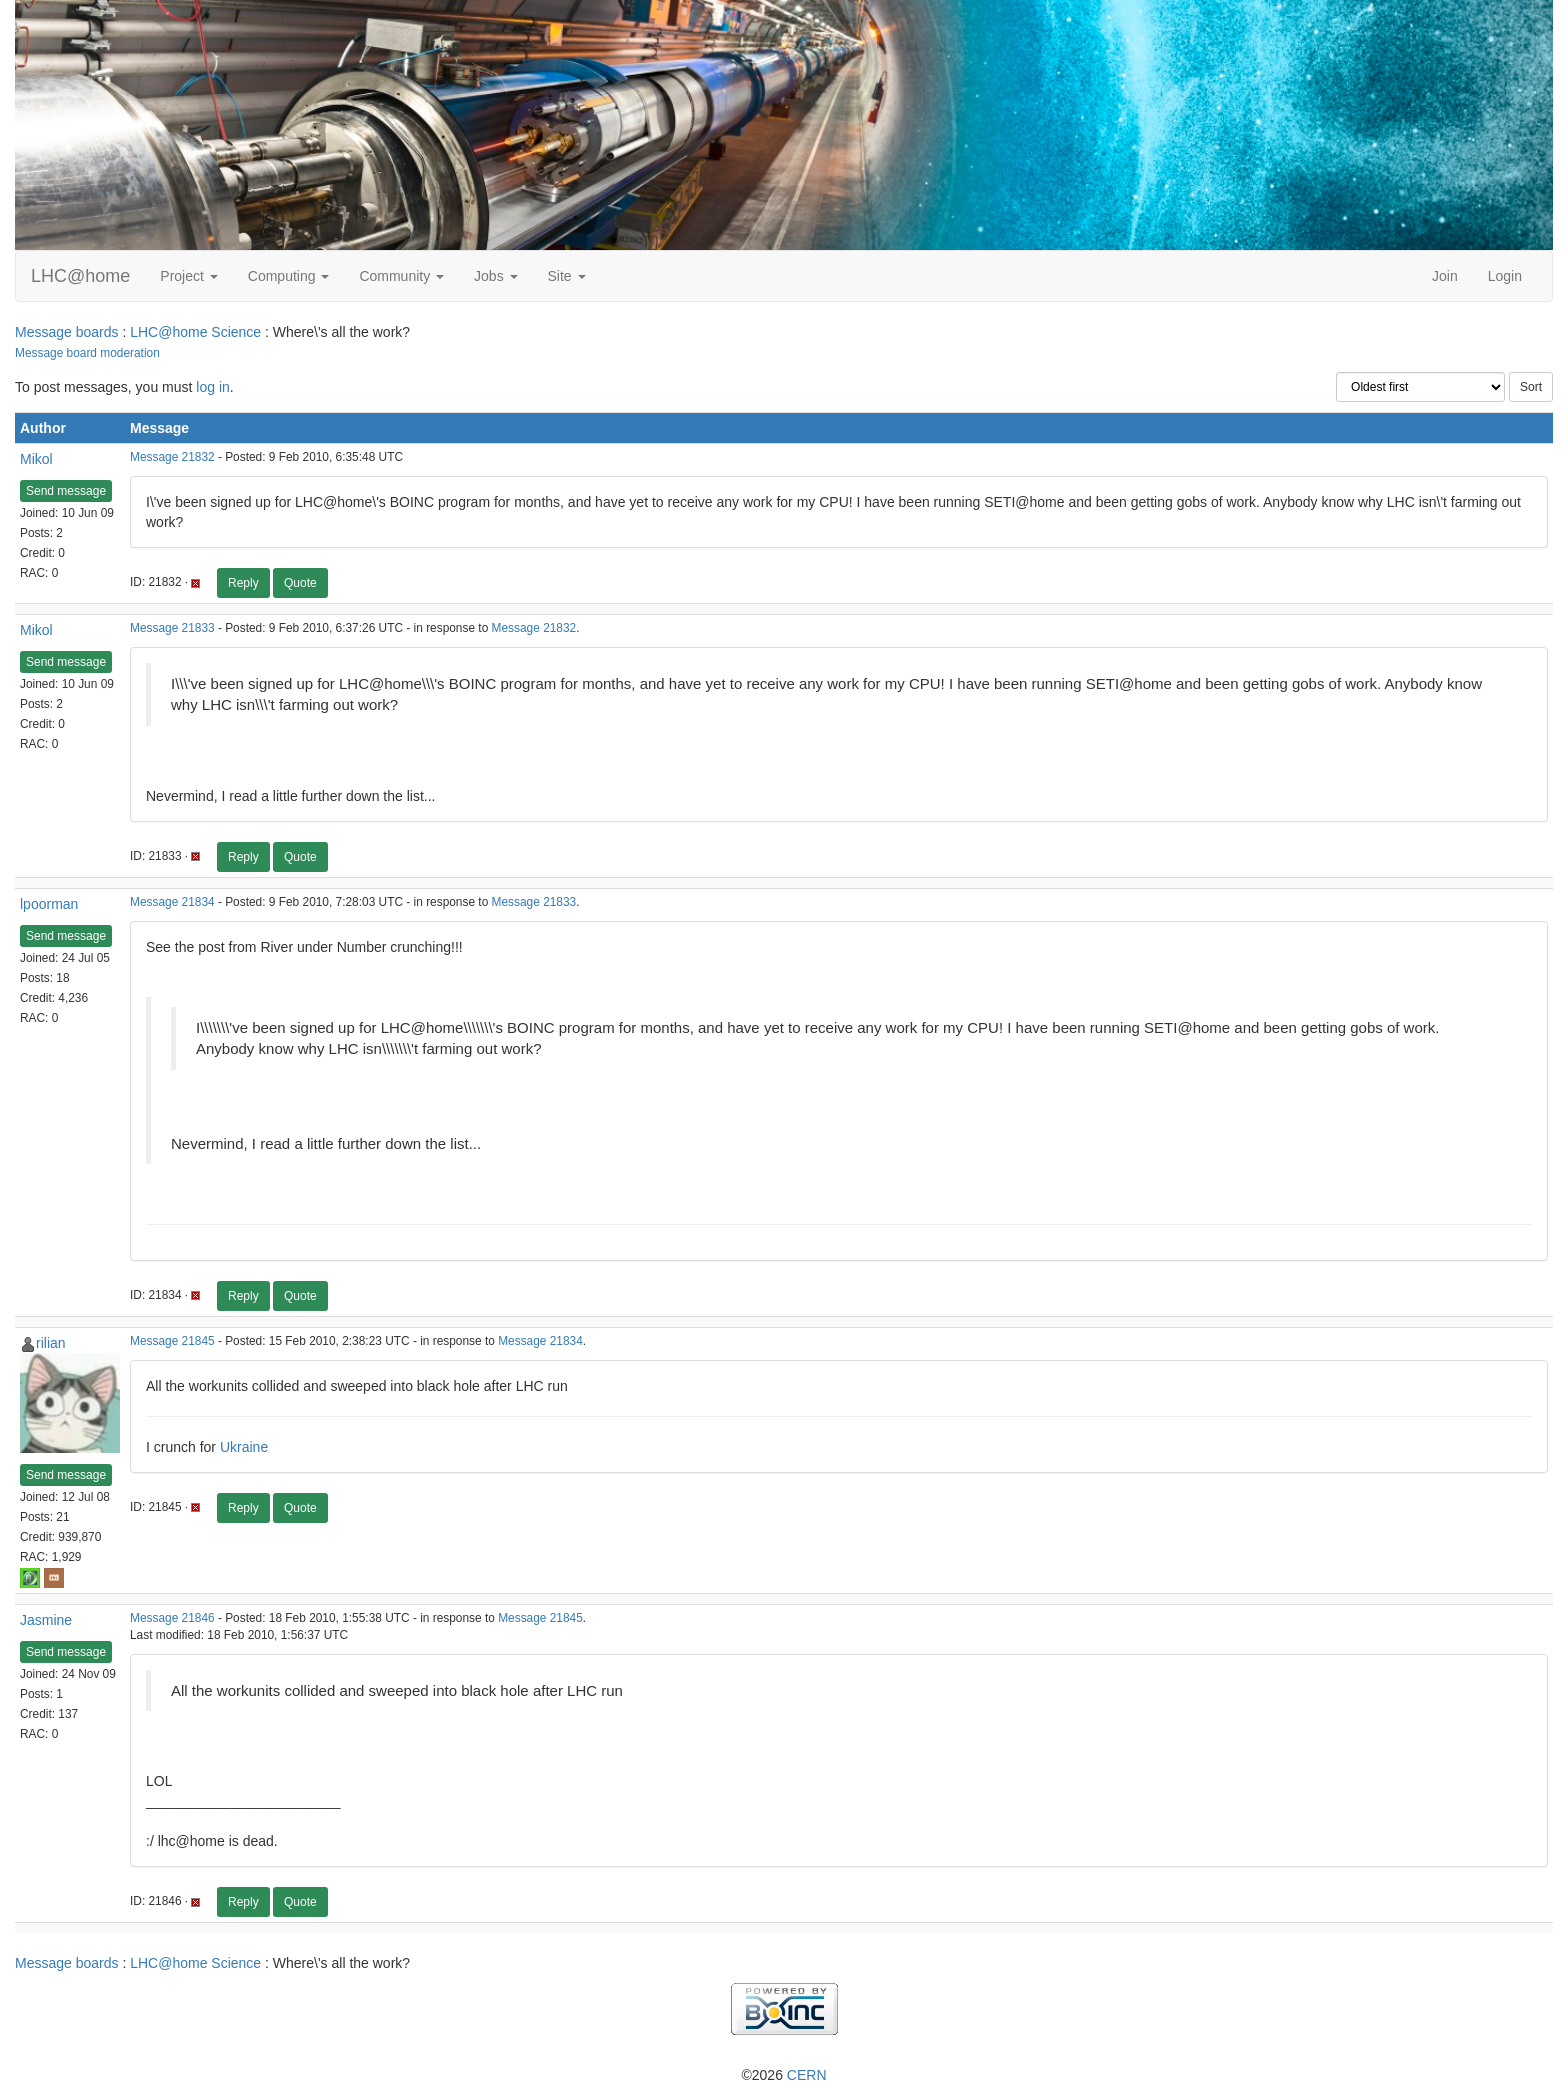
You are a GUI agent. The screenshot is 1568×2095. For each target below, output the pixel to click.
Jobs (495, 276)
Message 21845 (172, 1341)
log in (212, 387)
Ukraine (244, 1447)
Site (567, 276)
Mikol (36, 459)
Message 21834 (172, 902)
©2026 (783, 2075)
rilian (51, 1343)
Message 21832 (172, 457)
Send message (66, 491)
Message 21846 (172, 1618)
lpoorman (49, 904)
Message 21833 (172, 628)
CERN (807, 2075)
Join (1445, 276)
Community (401, 276)
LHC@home (80, 276)
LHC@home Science (195, 332)
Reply (243, 583)
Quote (300, 583)
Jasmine (46, 1620)
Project (188, 276)
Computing (289, 276)
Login (1505, 276)
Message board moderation (87, 353)
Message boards (67, 332)
